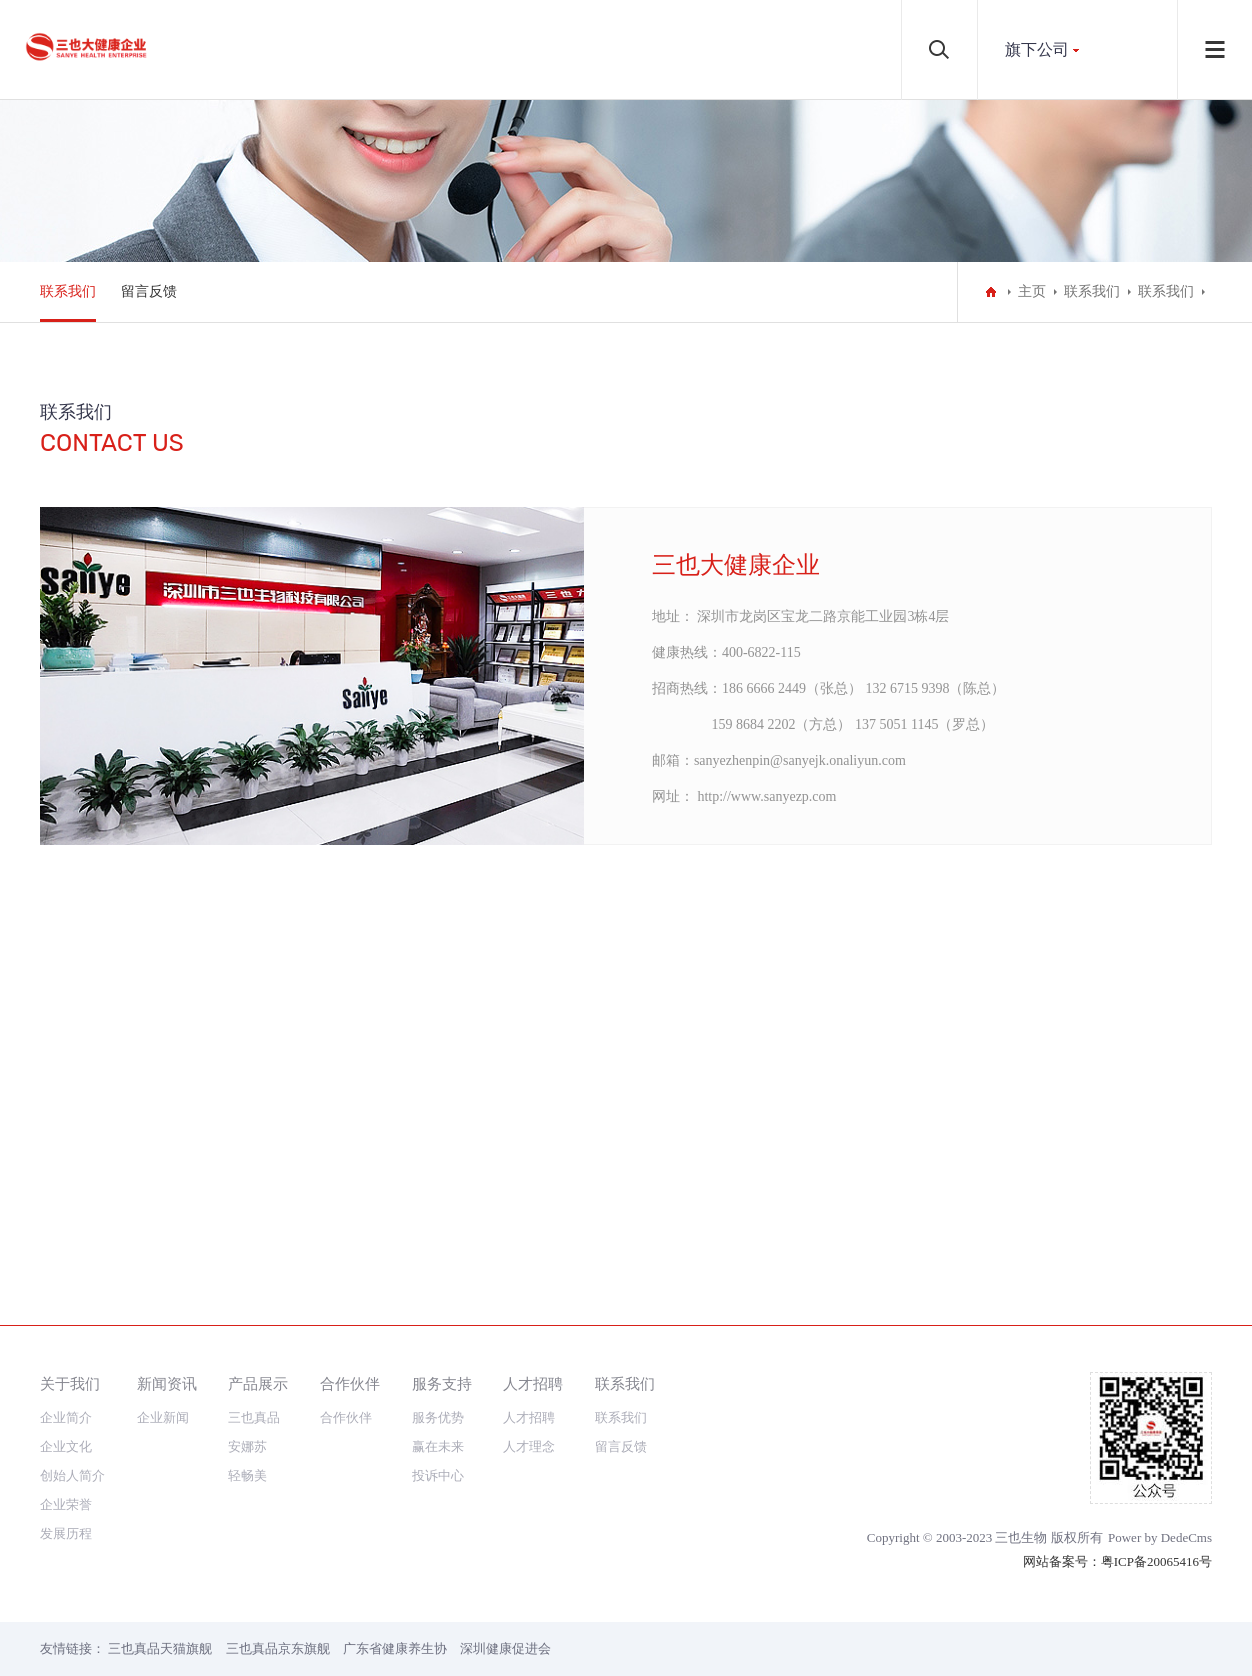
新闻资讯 (167, 1383)
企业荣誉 (66, 1504)
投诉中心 (438, 1475)
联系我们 (68, 291)
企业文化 (66, 1446)
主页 (1032, 291)
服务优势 (438, 1417)
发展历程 (66, 1533)
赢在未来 (438, 1446)
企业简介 (66, 1417)
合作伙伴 (350, 1383)
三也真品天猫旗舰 (160, 1648)
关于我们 (70, 1383)
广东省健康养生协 (395, 1648)
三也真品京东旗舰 (278, 1648)
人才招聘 (533, 1383)
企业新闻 (163, 1417)
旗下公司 (1037, 49)
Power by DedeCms (1160, 1537)
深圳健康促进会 (505, 1648)
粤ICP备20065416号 (1156, 1561)
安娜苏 (247, 1446)
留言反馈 (149, 291)
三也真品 (254, 1417)
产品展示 (258, 1383)
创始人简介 (72, 1475)
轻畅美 (247, 1475)
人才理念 (529, 1446)
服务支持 (442, 1383)
